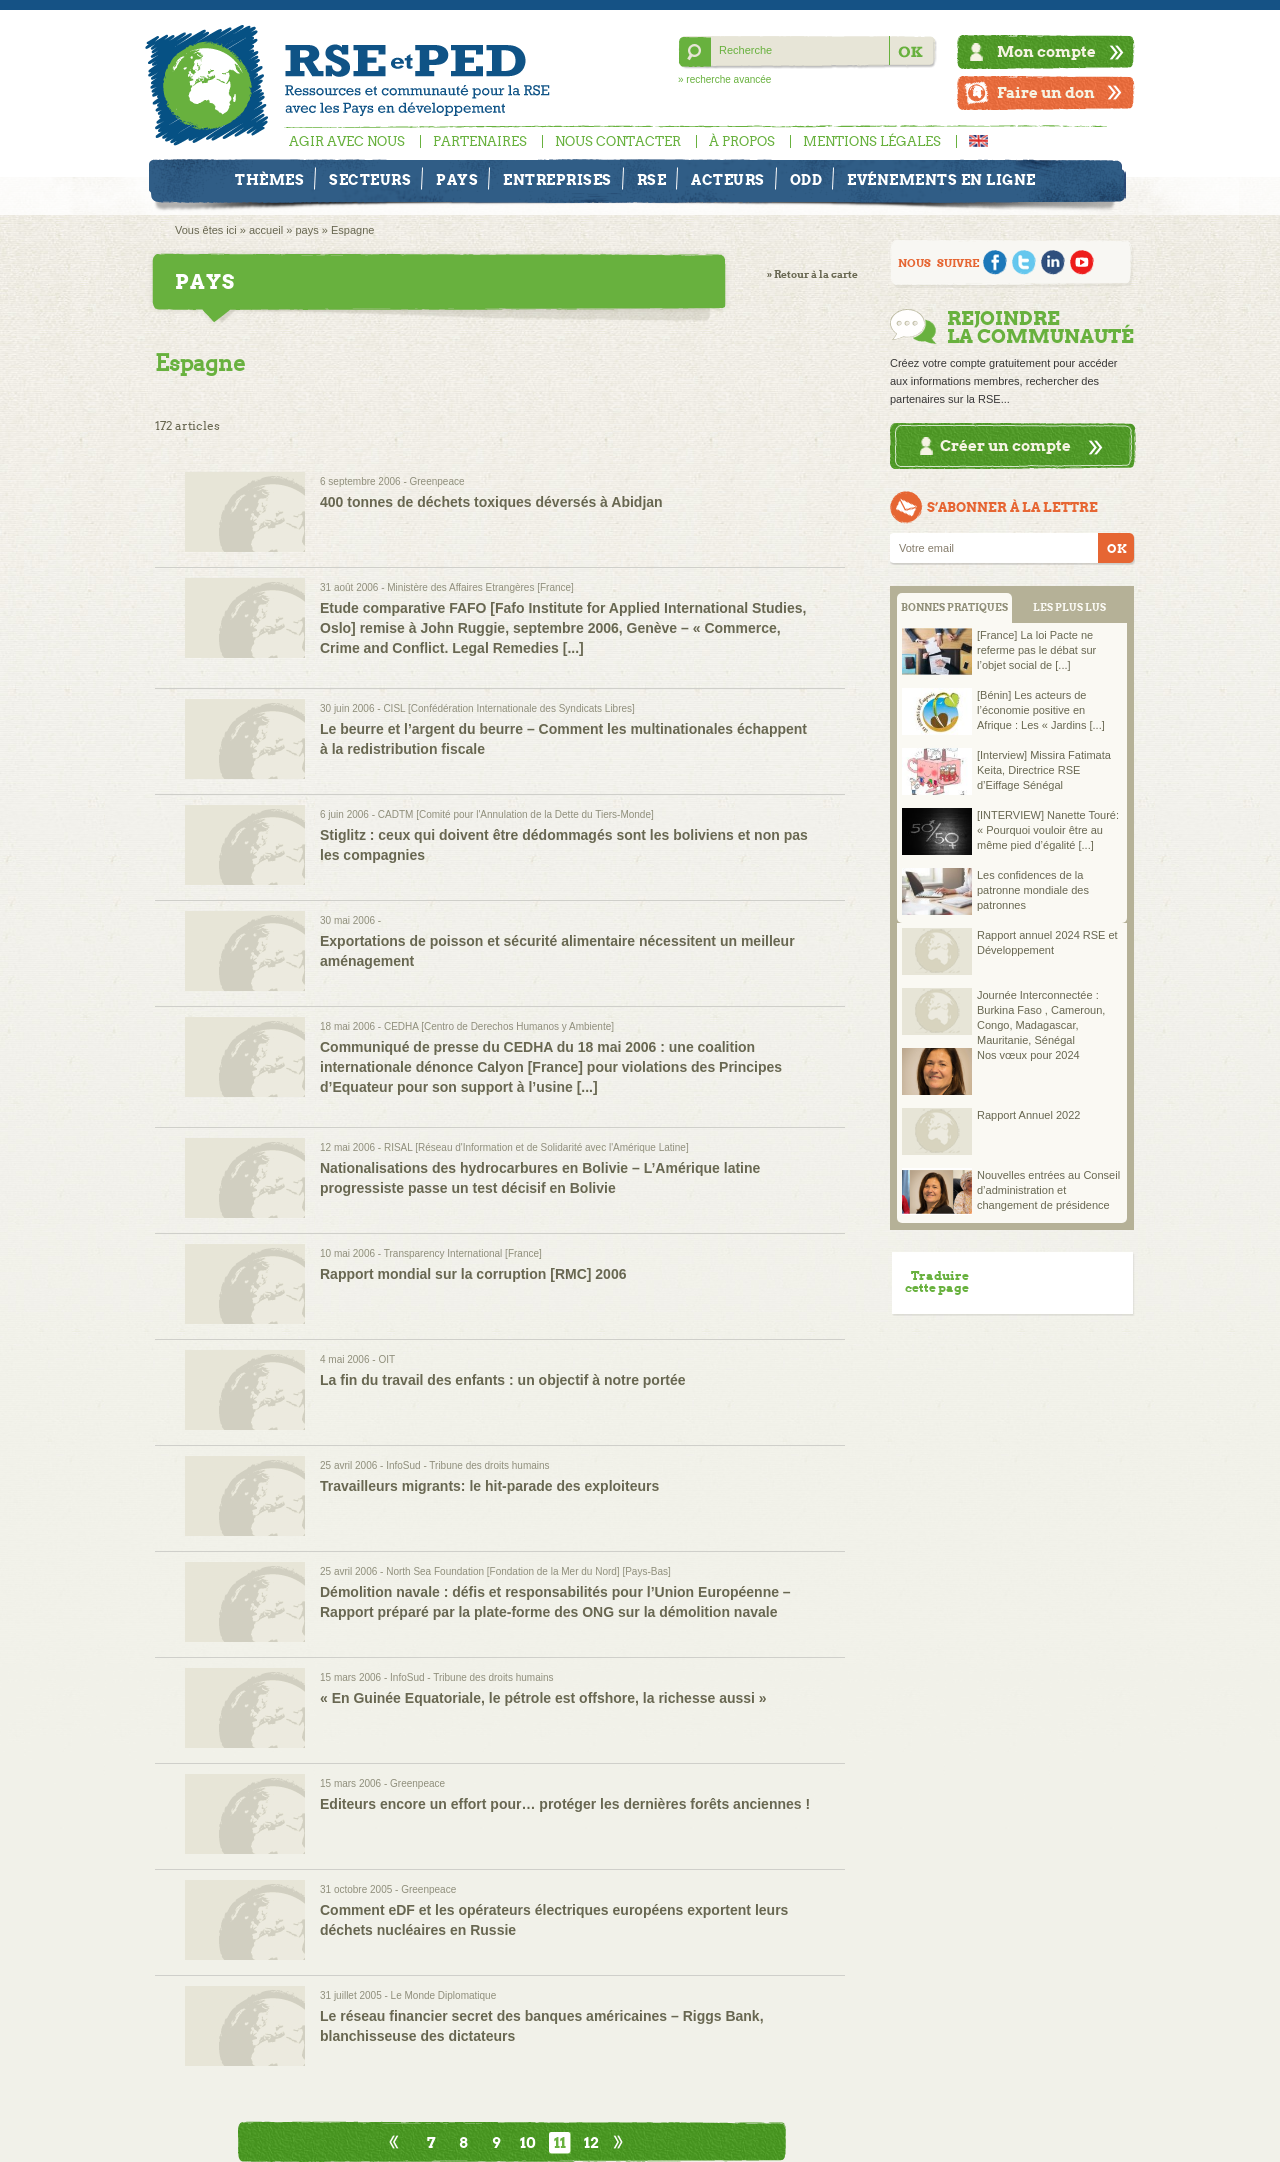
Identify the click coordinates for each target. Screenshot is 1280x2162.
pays (306, 230)
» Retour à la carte (812, 274)
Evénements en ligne (941, 180)
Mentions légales (872, 141)
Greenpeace (437, 481)
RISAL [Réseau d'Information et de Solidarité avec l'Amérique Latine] (536, 1147)
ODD (806, 180)
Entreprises (557, 180)
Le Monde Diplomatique (444, 1995)
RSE (652, 180)
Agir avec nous (347, 141)
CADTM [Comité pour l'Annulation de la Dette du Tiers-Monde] (516, 814)
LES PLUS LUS (1069, 607)
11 (560, 2142)
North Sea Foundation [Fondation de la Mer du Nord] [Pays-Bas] (528, 1571)
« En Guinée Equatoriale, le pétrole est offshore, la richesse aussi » (543, 1698)
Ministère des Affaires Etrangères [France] (480, 587)
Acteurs (728, 180)
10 (528, 2142)
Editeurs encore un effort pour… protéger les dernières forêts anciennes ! (565, 1804)
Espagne (352, 230)
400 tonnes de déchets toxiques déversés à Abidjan (491, 502)
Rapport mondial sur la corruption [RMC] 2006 (473, 1274)
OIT (386, 1359)
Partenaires (480, 141)
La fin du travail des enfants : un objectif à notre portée (503, 1380)
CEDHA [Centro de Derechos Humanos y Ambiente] (499, 1026)
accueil (266, 230)
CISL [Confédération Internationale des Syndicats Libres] (508, 708)
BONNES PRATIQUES (954, 607)
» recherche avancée (724, 79)
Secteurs (370, 180)
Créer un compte (1005, 445)
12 (591, 2142)
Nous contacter (618, 141)
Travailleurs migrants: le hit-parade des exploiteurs (489, 1486)
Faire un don (1046, 92)
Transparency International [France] (463, 1253)
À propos (742, 141)
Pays (457, 180)
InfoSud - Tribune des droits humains (467, 1465)
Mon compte (1046, 51)
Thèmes (269, 180)
